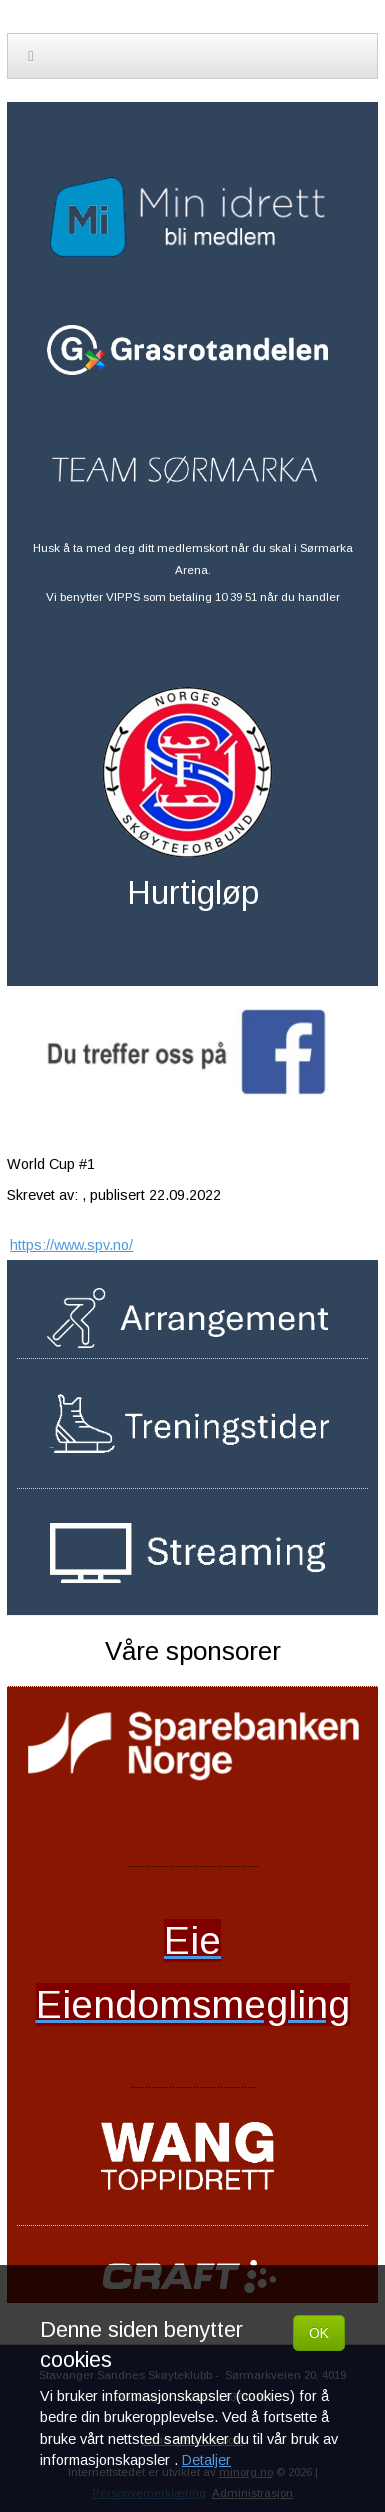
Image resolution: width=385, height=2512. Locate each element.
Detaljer (206, 2460)
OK (319, 2333)
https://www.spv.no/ (71, 1245)
